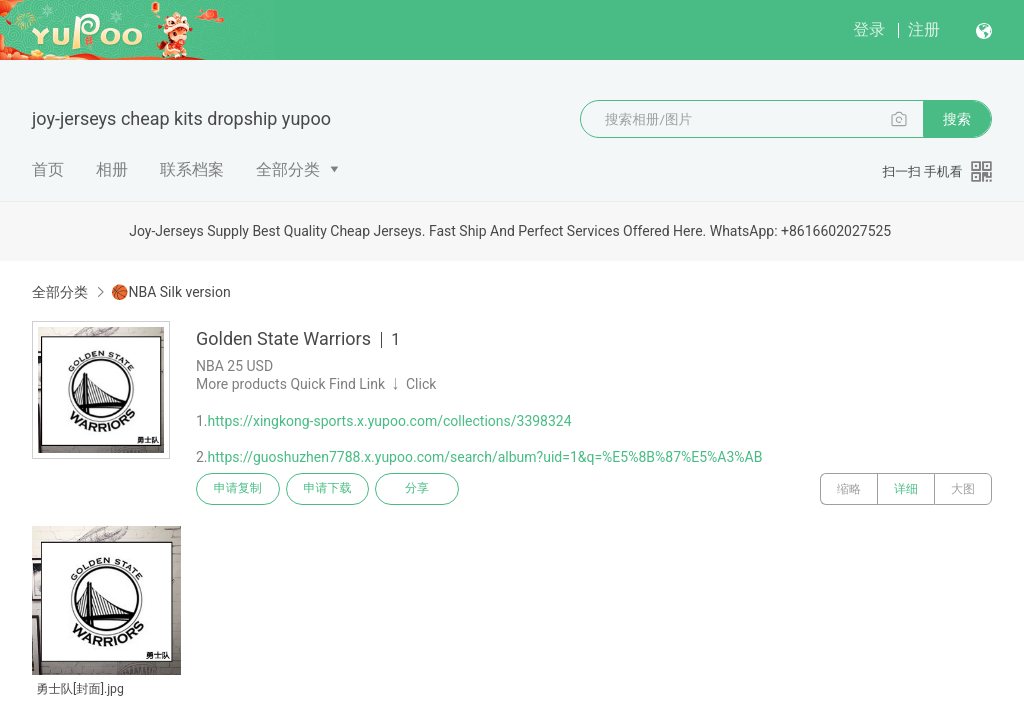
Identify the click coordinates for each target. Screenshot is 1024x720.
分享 (418, 489)
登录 (869, 29)
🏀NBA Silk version (170, 292)
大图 (963, 489)
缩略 (849, 489)
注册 (924, 29)
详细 (906, 489)
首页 (48, 169)
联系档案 (192, 169)
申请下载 (328, 489)
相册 (112, 169)
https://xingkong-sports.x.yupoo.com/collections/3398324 (390, 421)
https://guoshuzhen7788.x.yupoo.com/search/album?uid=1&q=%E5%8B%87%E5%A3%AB (485, 457)
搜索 (957, 119)
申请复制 (238, 489)
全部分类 (288, 169)
